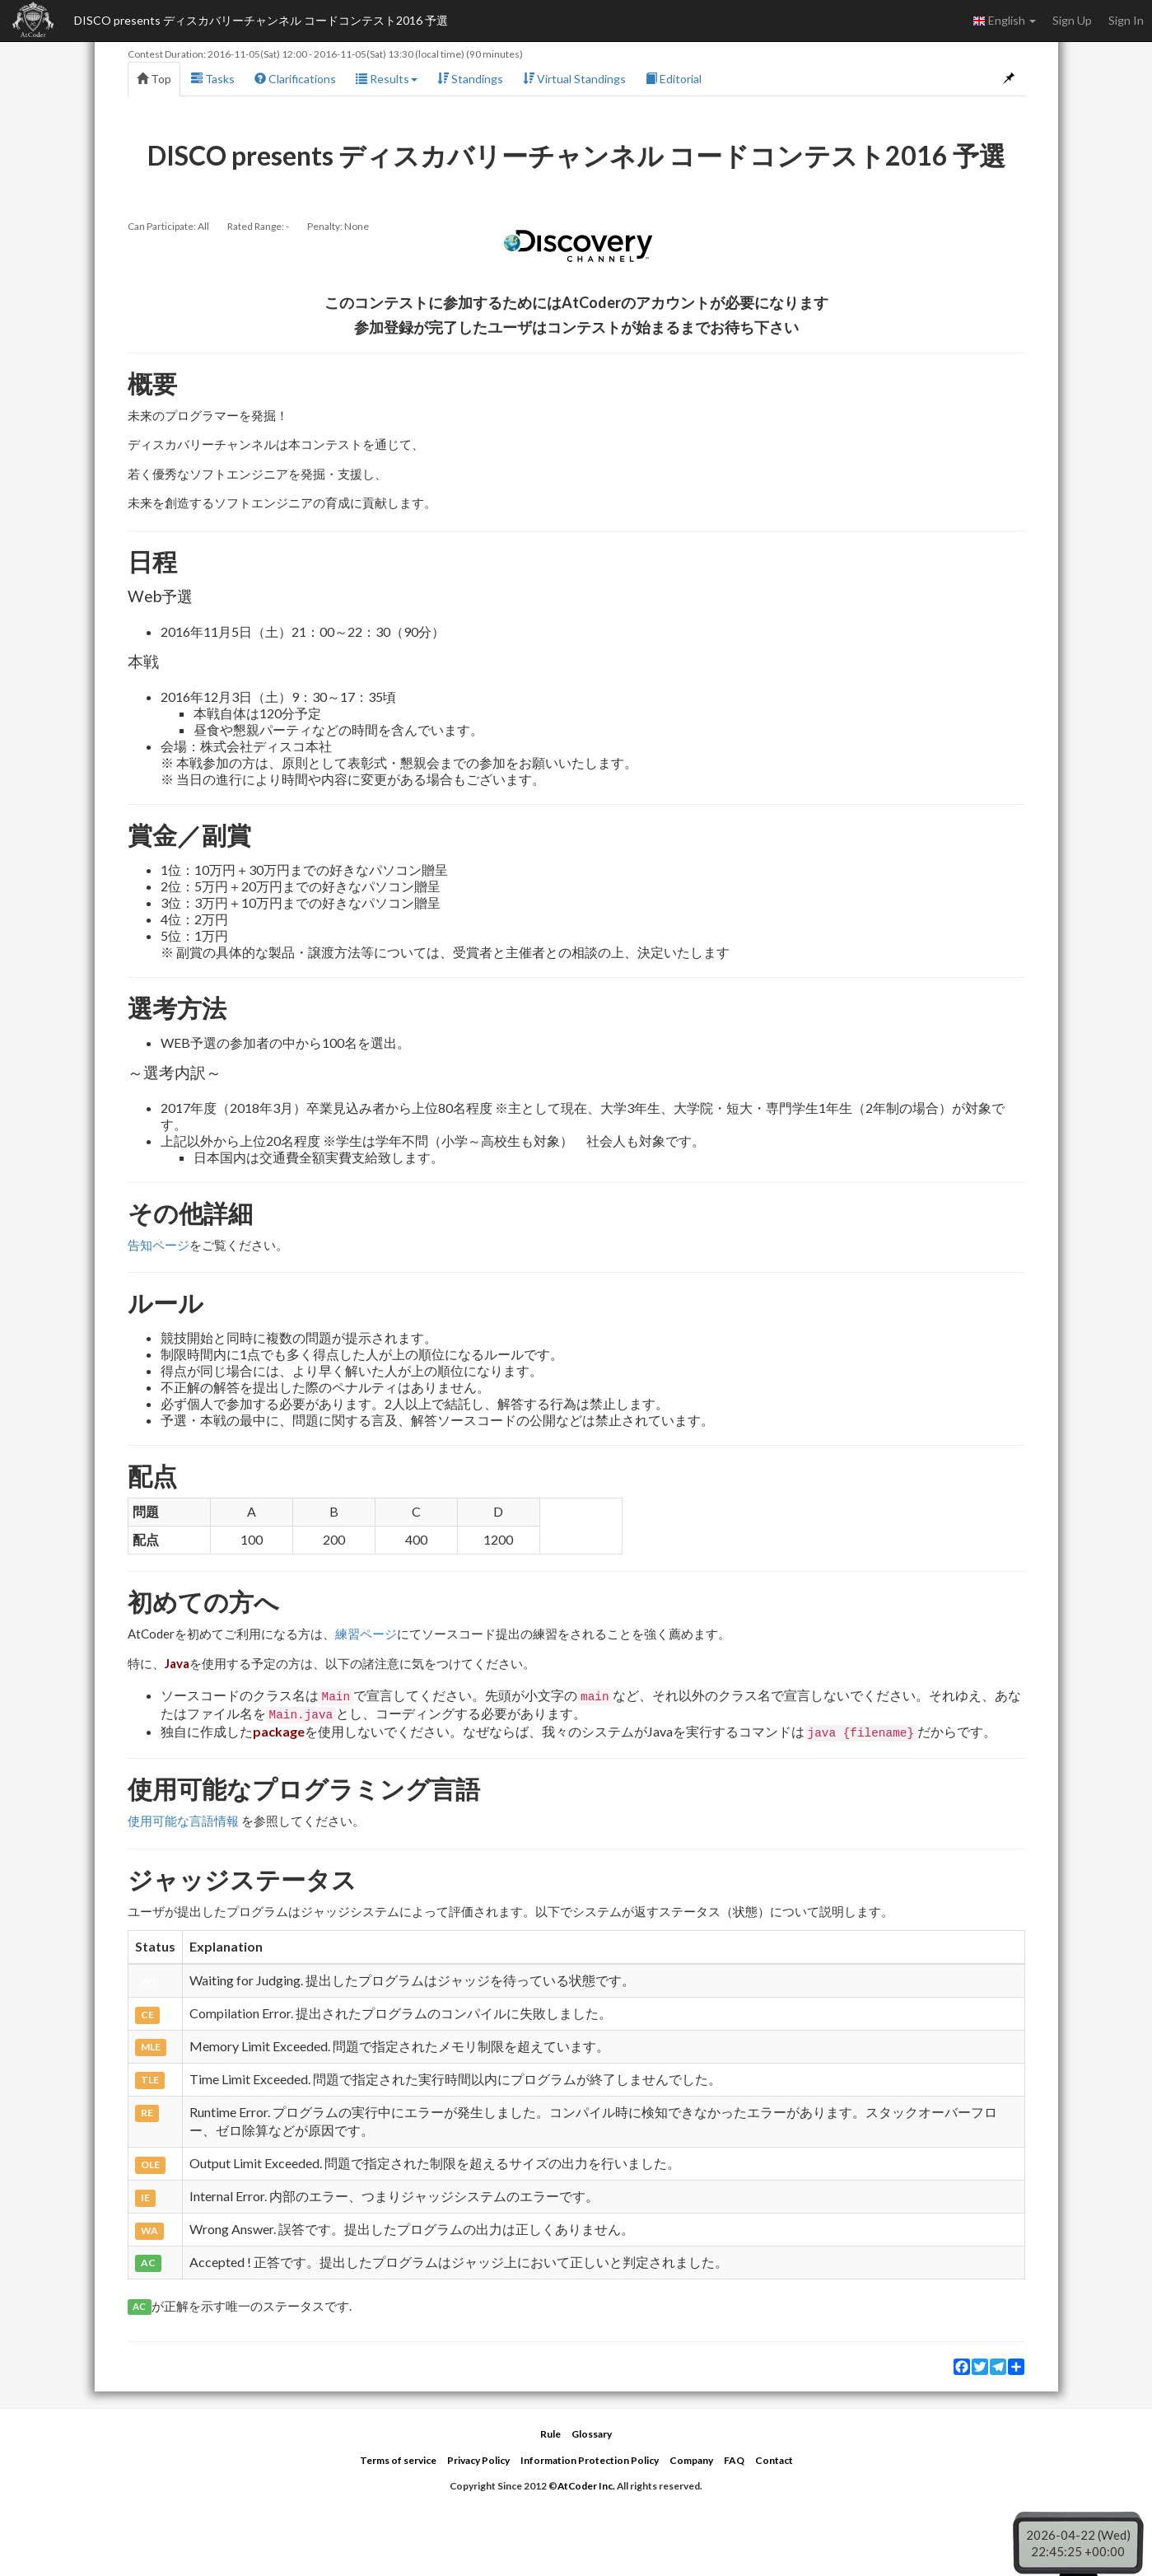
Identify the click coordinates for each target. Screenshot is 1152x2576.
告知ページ (158, 1244)
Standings (470, 79)
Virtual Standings (574, 79)
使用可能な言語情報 (183, 1820)
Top (154, 79)
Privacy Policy (478, 2460)
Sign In (1126, 20)
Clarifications (295, 79)
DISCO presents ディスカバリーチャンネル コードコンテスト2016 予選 (261, 20)
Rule (550, 2434)
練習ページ (366, 1633)
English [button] (1004, 20)
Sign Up (1072, 20)
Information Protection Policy (589, 2460)
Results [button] (386, 79)
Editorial (674, 79)
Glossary (591, 2434)
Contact (774, 2460)
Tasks (213, 79)
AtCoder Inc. (586, 2486)
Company (691, 2460)
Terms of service (398, 2460)
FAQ (734, 2460)
